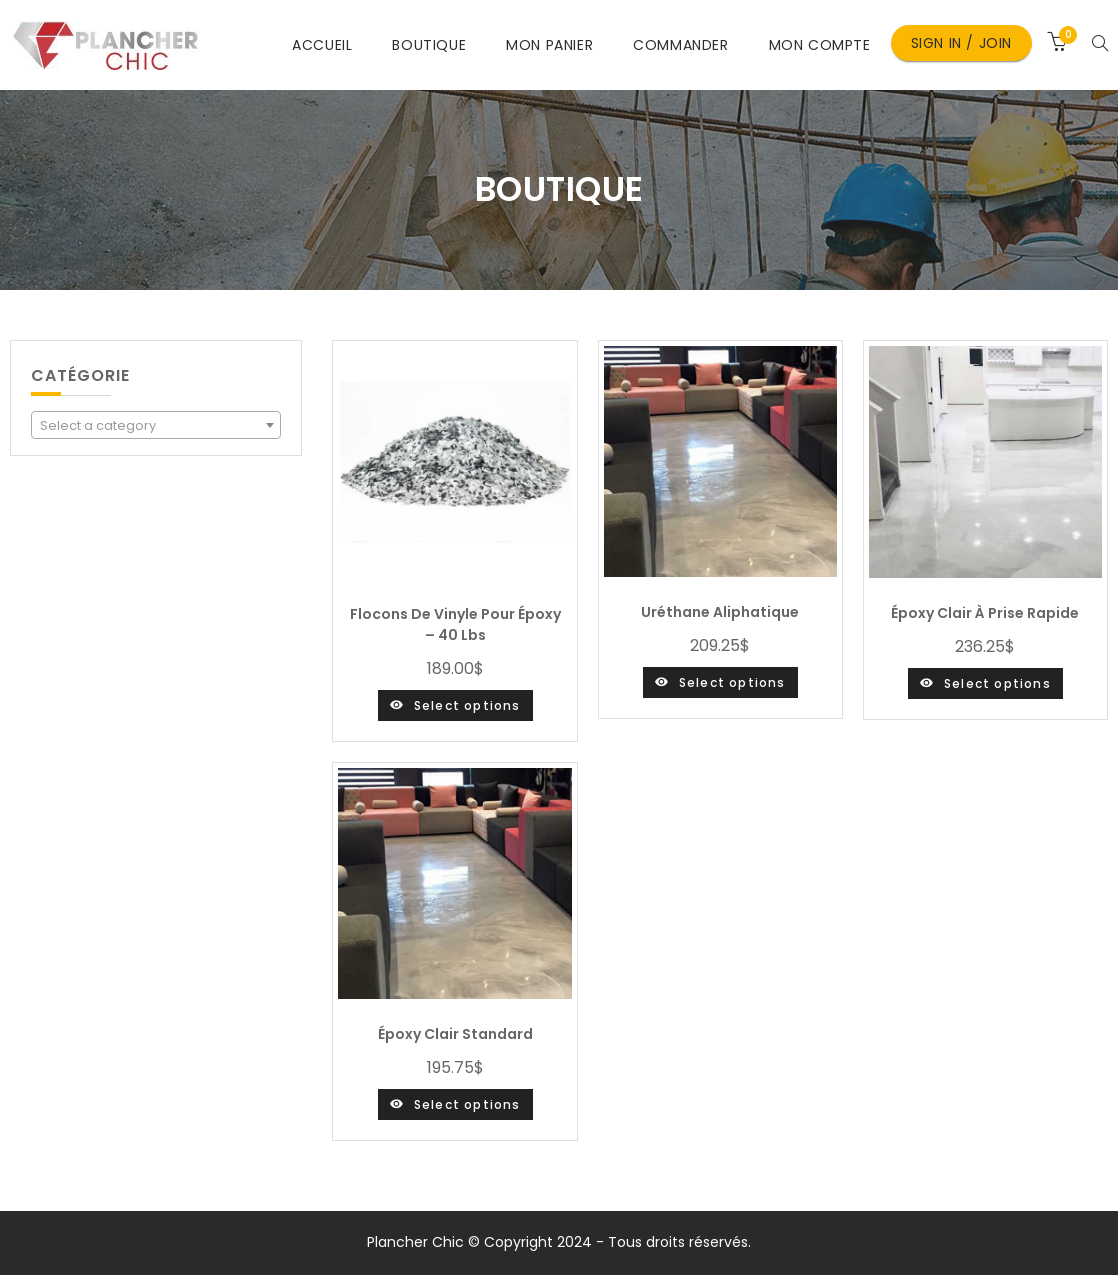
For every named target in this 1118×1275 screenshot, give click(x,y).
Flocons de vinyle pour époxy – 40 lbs (455, 624)
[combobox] (156, 425)
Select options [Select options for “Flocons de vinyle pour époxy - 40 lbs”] (467, 705)
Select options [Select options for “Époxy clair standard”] (467, 1104)
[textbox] (156, 426)
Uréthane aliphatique (720, 612)
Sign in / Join (961, 43)
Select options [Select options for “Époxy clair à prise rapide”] (997, 683)
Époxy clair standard (455, 1034)
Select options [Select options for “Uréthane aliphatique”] (732, 682)
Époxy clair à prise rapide (985, 613)
